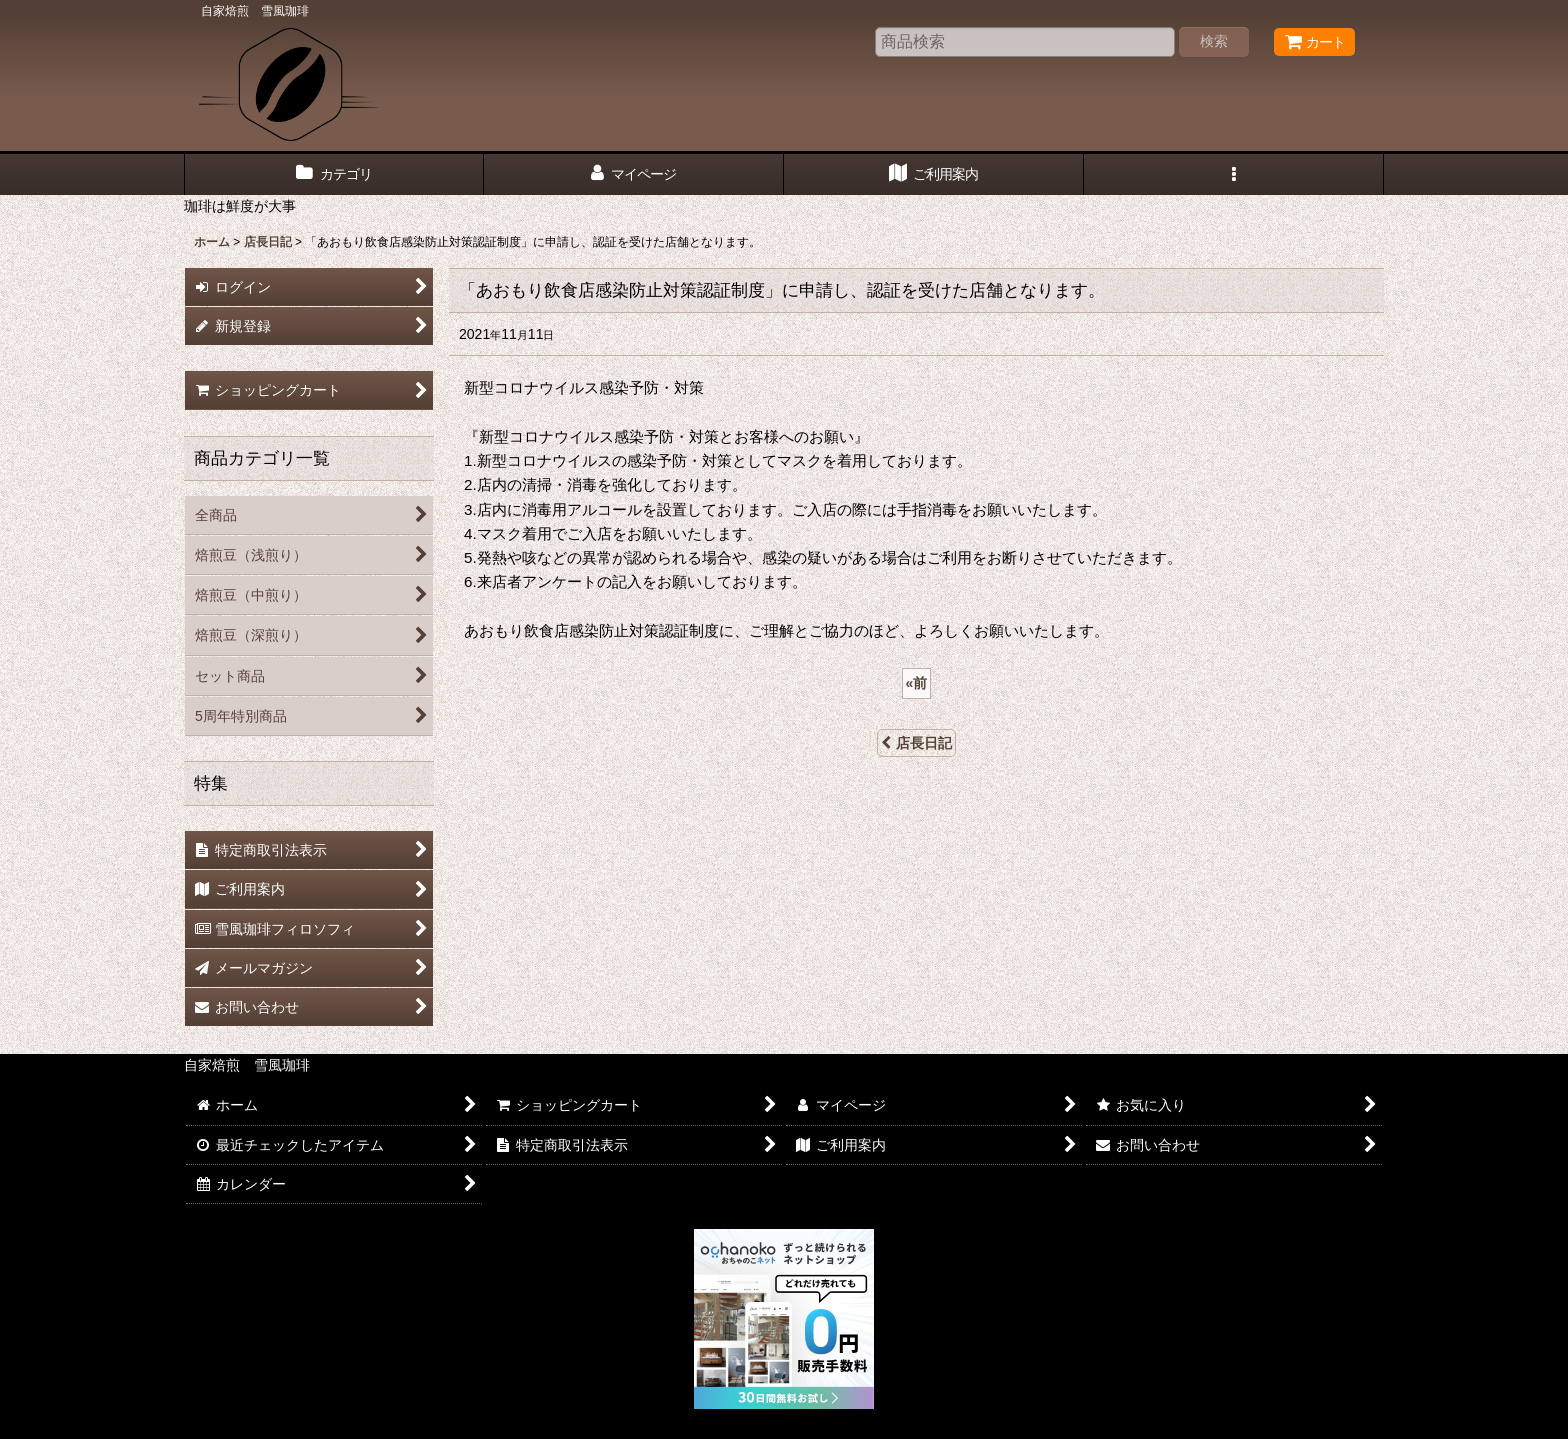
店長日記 (916, 743)
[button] (1234, 174)
